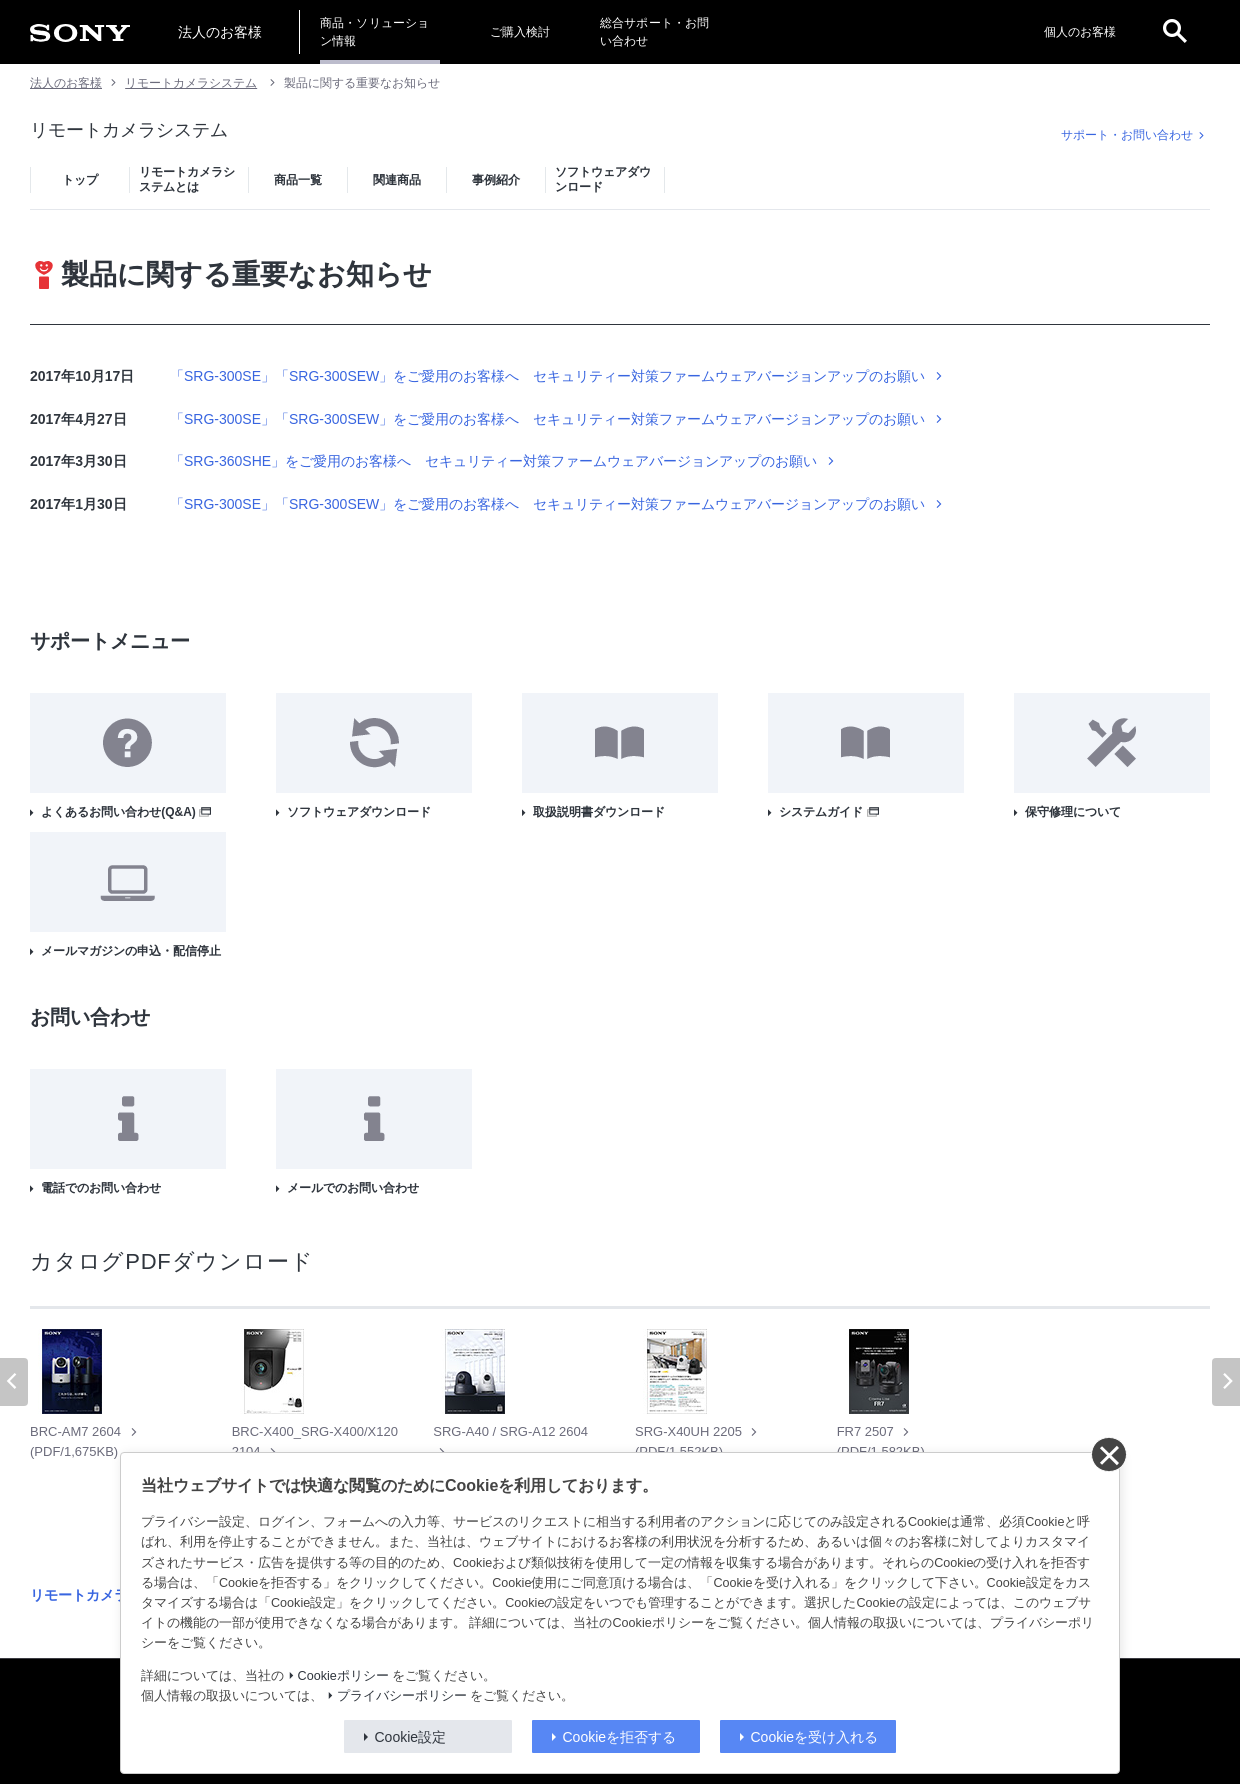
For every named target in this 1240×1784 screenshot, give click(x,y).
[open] (1175, 32)
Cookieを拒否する (620, 1737)
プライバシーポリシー (402, 1696)
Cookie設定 (411, 1737)
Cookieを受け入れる (815, 1737)
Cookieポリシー (343, 1676)
